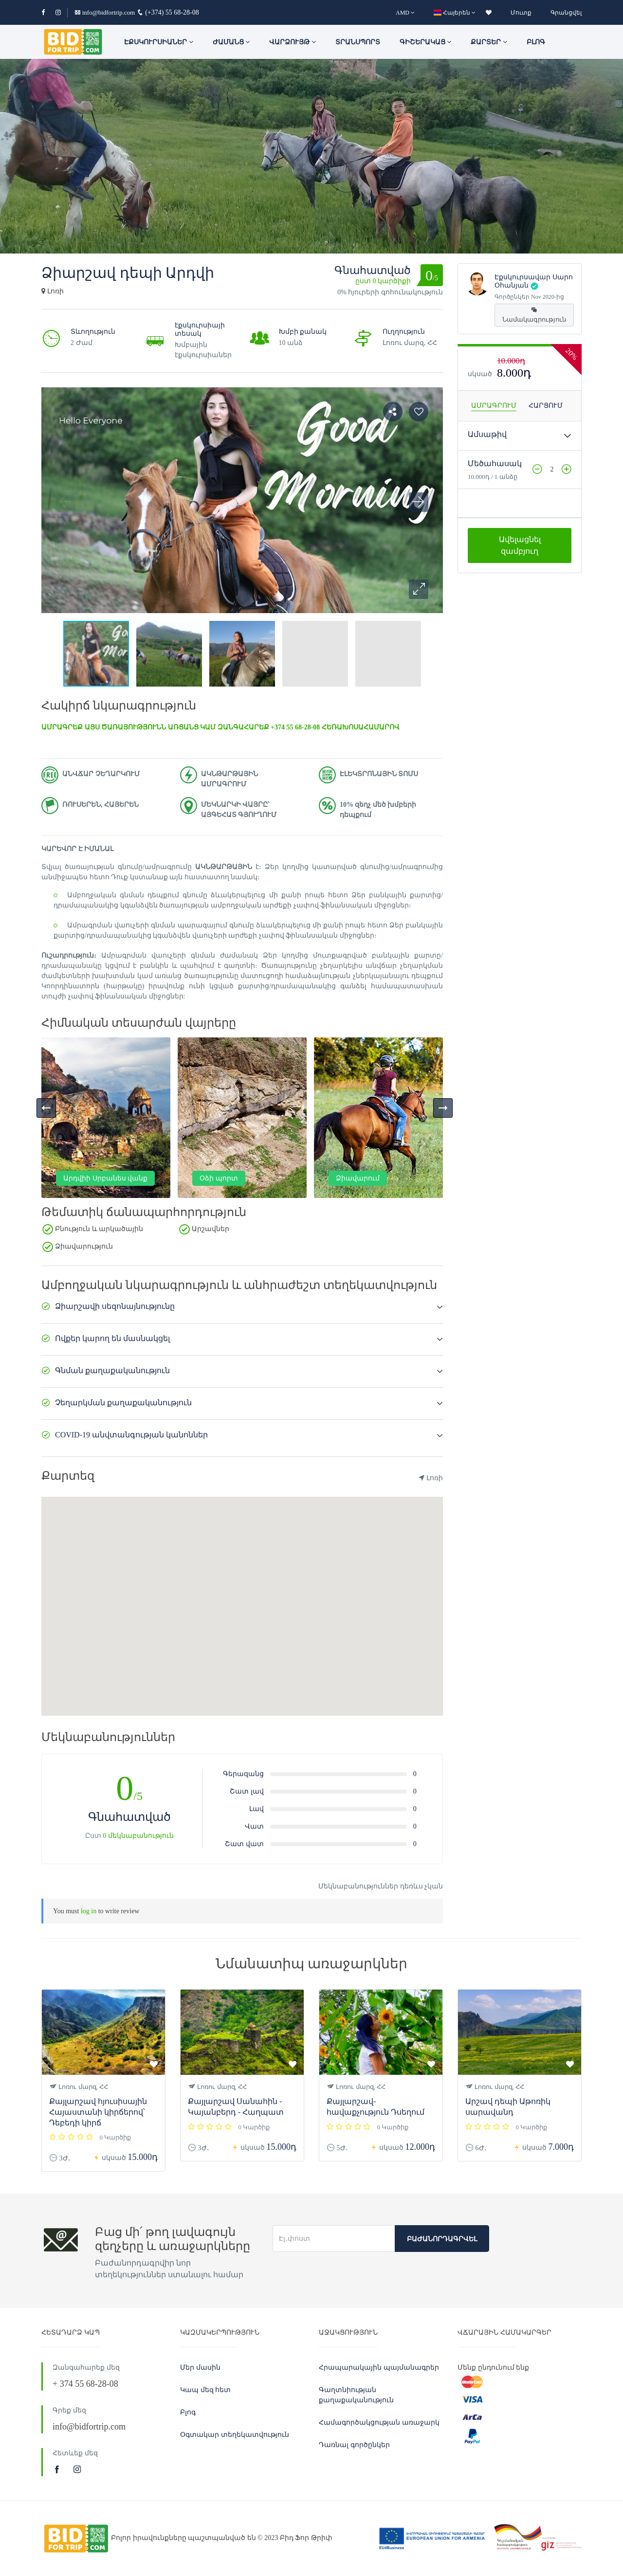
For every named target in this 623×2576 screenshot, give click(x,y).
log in (88, 1911)
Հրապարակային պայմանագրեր (379, 2367)
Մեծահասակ (495, 463)
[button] (418, 589)
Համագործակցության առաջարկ (379, 2422)
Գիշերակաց (426, 42)
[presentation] (46, 1108)
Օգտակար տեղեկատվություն (234, 2434)
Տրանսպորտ (357, 42)
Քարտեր (489, 42)
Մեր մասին (200, 2367)
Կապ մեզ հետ (205, 2390)
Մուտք (521, 12)
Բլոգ (536, 42)
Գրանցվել (566, 12)
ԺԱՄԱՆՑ (231, 42)
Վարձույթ (292, 42)
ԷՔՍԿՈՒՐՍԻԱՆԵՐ (158, 42)
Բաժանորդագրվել (442, 2239)
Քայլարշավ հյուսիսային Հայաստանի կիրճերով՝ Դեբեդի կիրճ (98, 2112)
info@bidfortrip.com (104, 12)
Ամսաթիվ (487, 434)
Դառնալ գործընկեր (354, 2445)
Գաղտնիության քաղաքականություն (356, 2395)
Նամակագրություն (534, 315)
